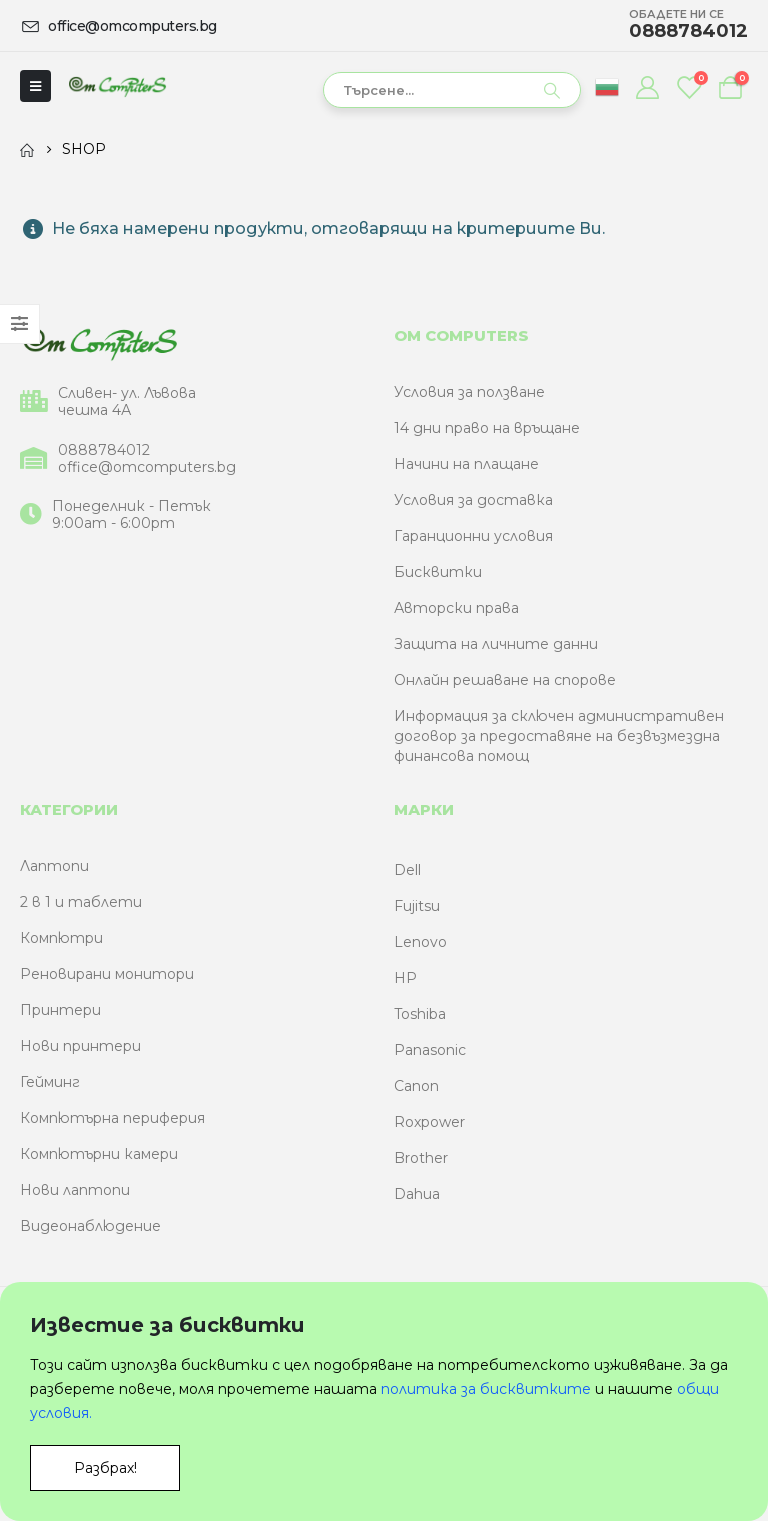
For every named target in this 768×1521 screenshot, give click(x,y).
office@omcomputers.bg (147, 467)
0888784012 (104, 450)
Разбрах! (105, 1468)
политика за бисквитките (486, 1389)
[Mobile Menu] (35, 86)
